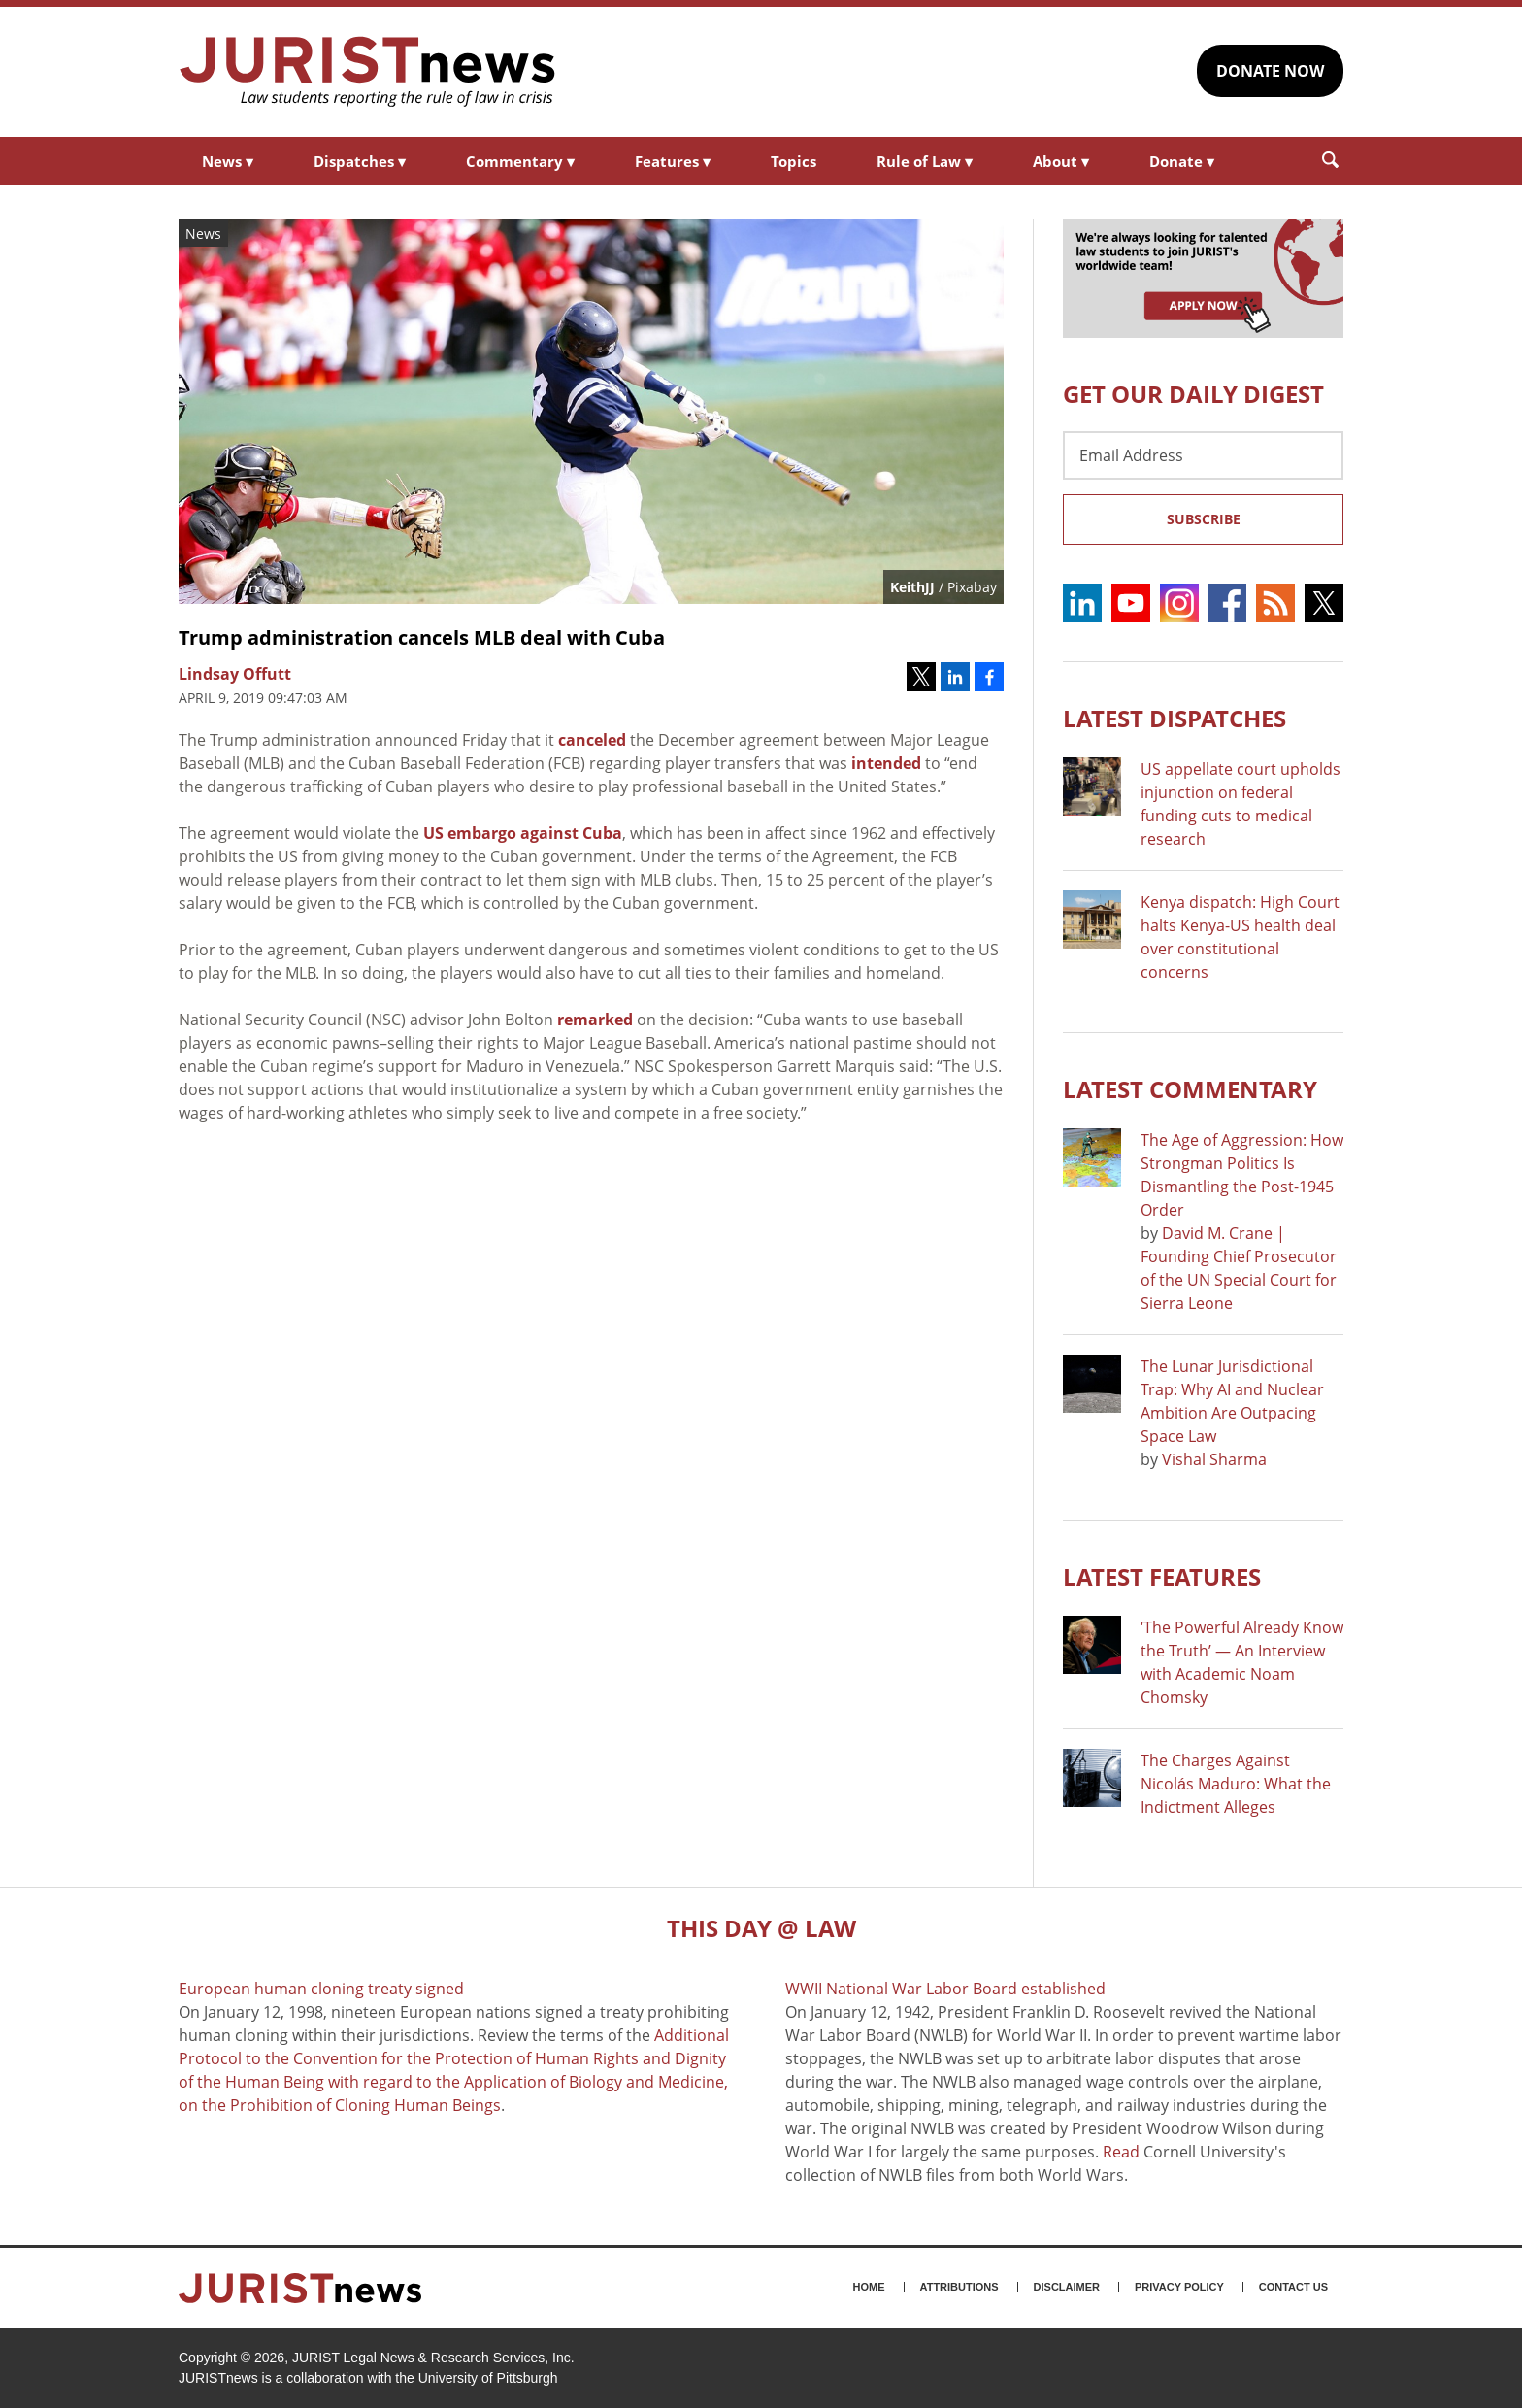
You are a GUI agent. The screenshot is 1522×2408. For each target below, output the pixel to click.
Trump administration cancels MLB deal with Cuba (422, 637)
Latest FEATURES (1162, 1576)
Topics (793, 161)
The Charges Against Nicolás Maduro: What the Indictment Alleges (1236, 1784)
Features (673, 161)
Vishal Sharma (1214, 1459)
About (1061, 161)
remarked (595, 1019)
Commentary (520, 161)
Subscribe (1204, 519)
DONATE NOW (1270, 71)
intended (886, 763)
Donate (1181, 161)
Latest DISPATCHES (1174, 718)
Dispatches (360, 161)
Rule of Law (925, 161)
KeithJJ (912, 587)
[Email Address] (1203, 455)
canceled (592, 740)
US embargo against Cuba (522, 833)
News (227, 161)
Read (1121, 2151)
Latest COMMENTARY (1190, 1089)
